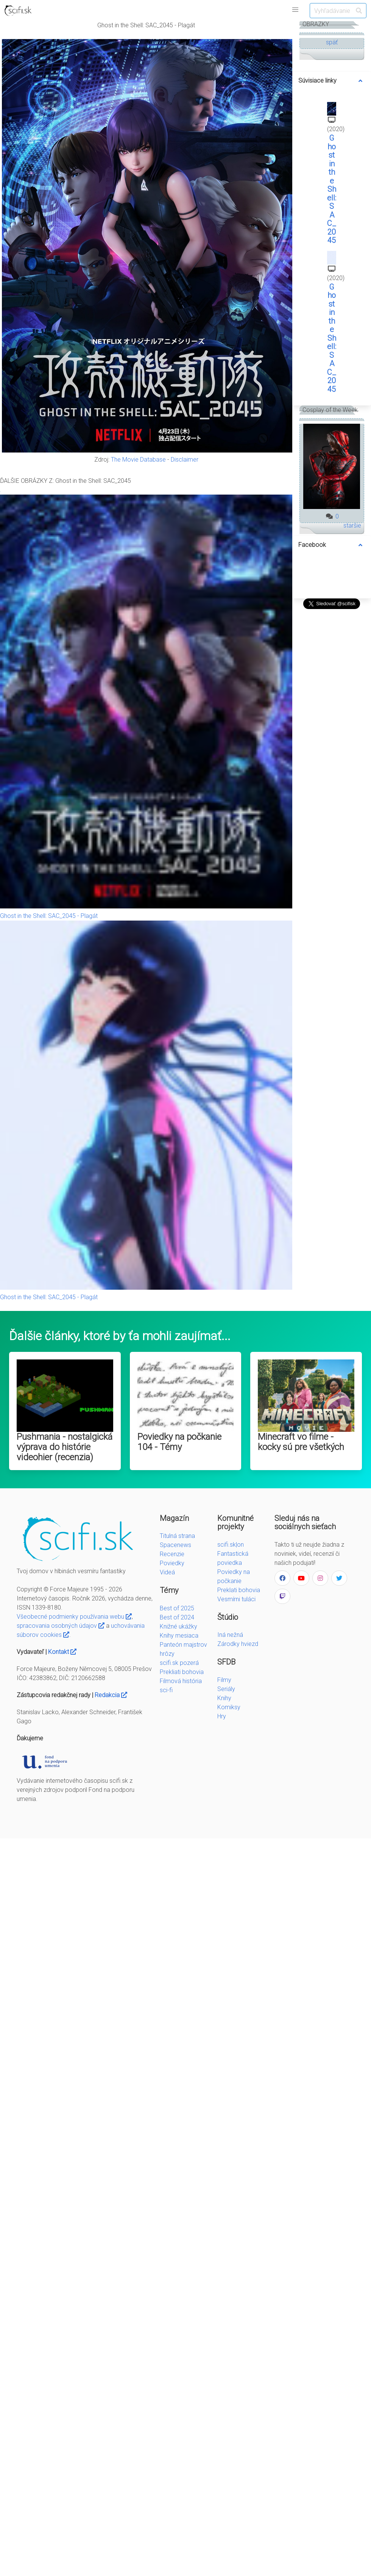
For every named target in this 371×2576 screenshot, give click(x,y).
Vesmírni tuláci (236, 1599)
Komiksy (228, 1707)
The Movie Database (138, 459)
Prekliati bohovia (182, 1672)
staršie (352, 525)
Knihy (224, 1698)
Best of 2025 (177, 1608)
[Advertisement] (331, 725)
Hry (221, 1716)
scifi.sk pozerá (179, 1662)
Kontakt (62, 1651)
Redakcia (111, 1695)
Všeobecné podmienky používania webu (74, 1616)
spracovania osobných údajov (60, 1625)
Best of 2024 (177, 1617)
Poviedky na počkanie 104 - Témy (179, 1441)
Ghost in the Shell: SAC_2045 (331, 189)
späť (332, 42)
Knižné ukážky (178, 1626)
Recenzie (172, 1554)
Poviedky (172, 1563)
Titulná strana (177, 1535)
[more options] (360, 81)
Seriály (226, 1689)
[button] (295, 10)
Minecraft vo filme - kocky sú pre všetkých (301, 1441)
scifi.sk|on (230, 1544)
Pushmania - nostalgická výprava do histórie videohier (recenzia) (64, 1447)
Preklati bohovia (238, 1590)
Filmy (224, 1679)
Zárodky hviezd (237, 1643)
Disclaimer (184, 459)
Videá (167, 1572)
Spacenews (175, 1545)
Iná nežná (230, 1634)
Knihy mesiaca (179, 1635)
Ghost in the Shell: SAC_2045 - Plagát (49, 915)
